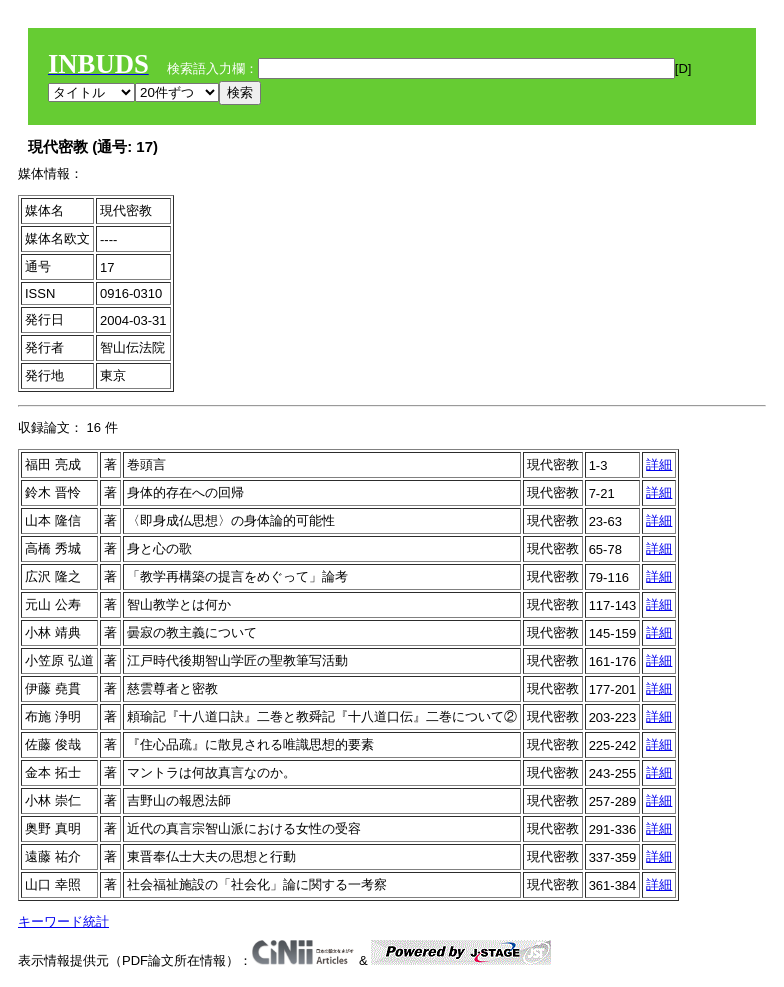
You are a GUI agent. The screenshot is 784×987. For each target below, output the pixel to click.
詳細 (659, 464)
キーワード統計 (63, 921)
